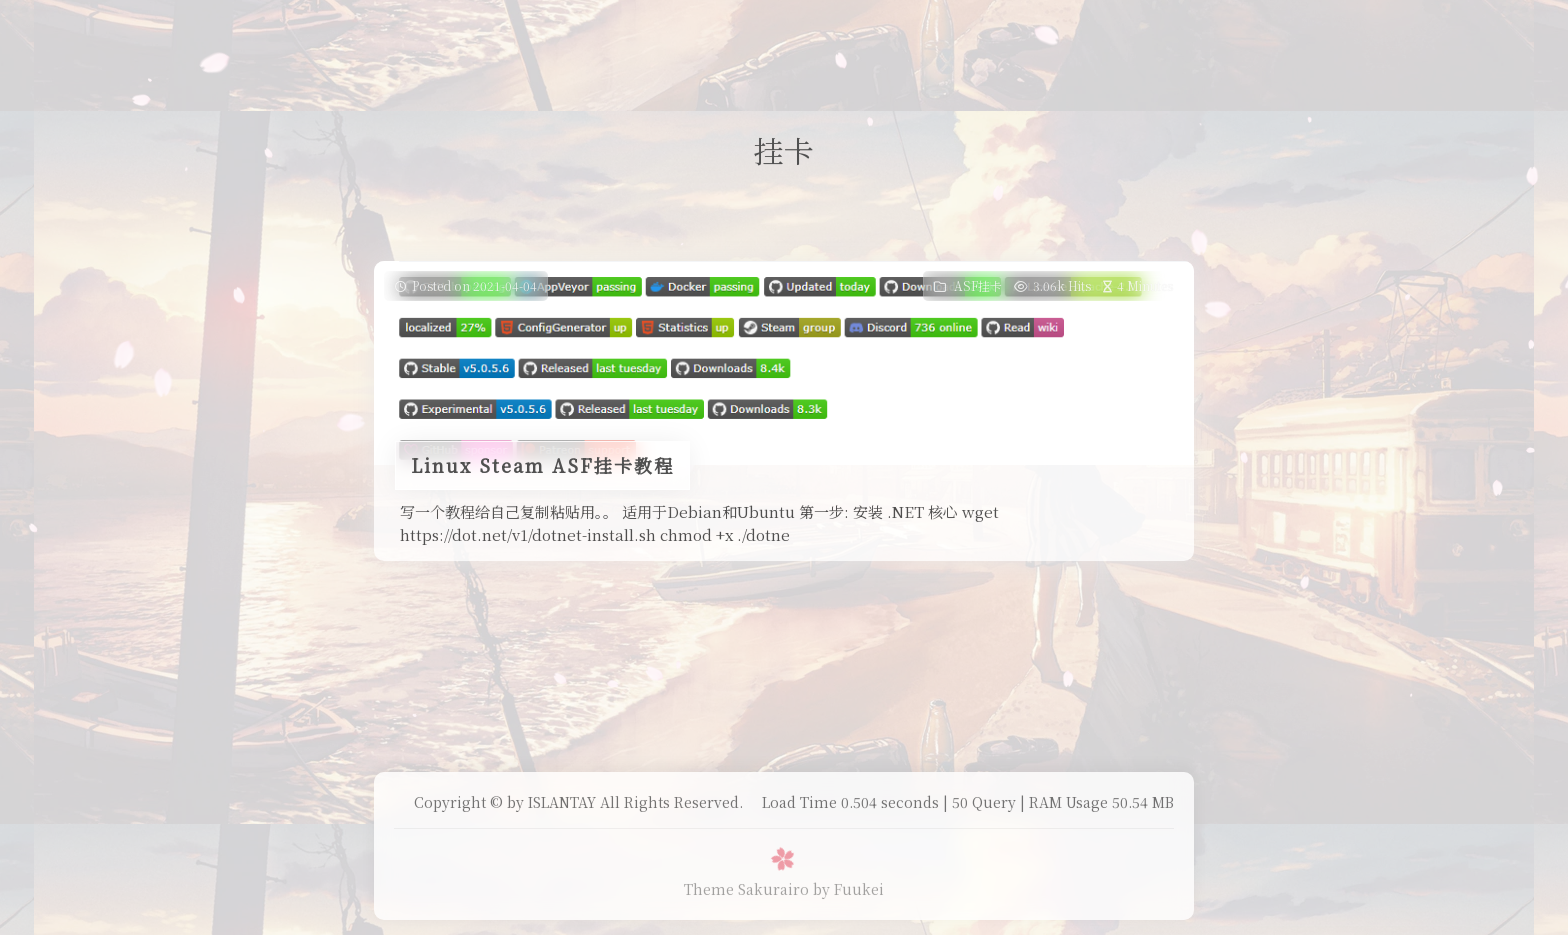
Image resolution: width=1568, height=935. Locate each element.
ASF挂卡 (978, 285)
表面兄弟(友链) (867, 34)
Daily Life (643, 34)
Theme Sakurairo (746, 889)
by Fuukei (848, 889)
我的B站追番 (749, 34)
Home (559, 34)
